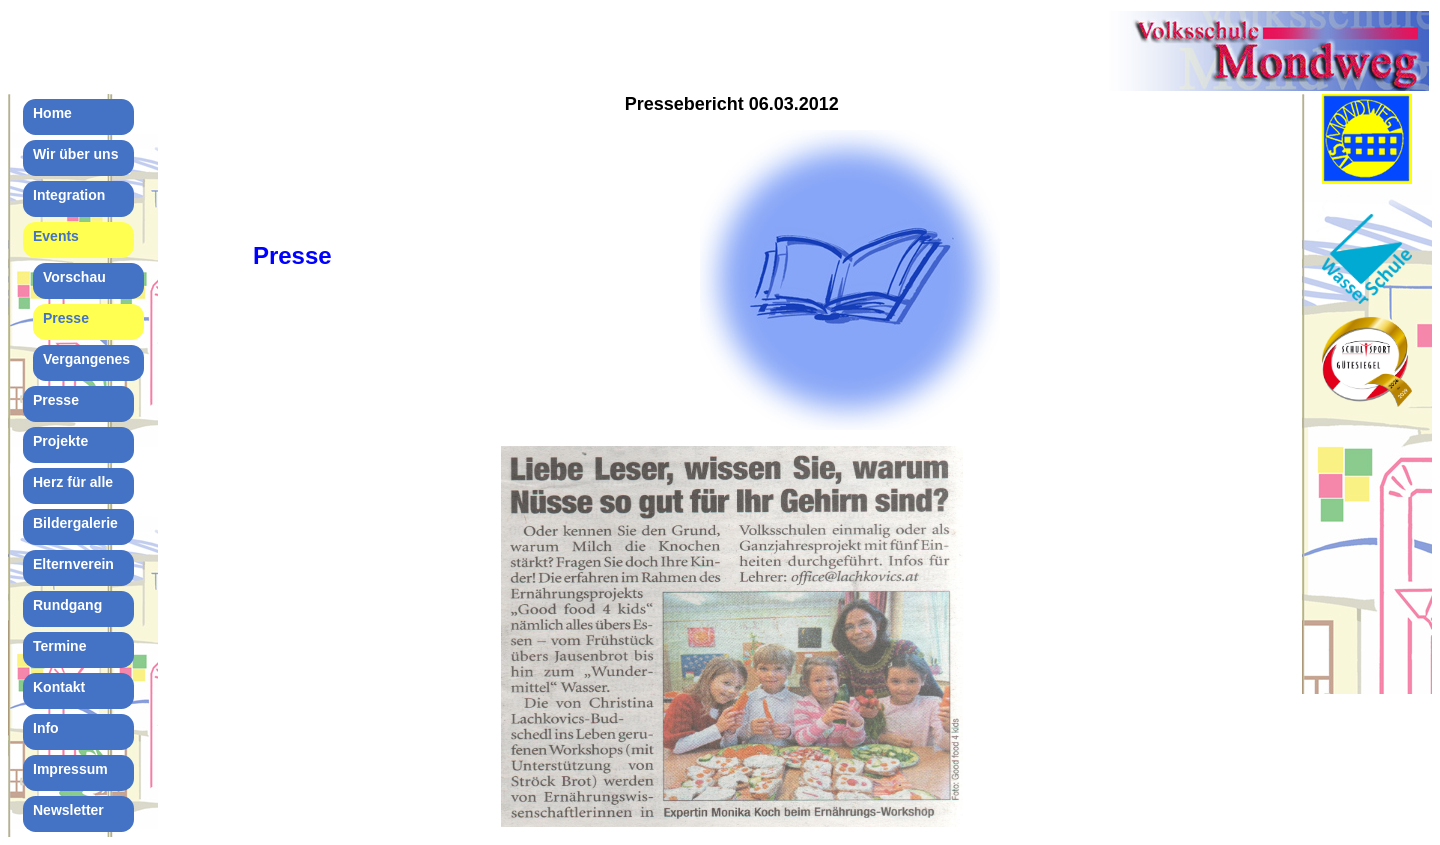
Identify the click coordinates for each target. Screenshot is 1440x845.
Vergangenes (86, 359)
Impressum (70, 769)
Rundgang (67, 605)
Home (52, 113)
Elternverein (73, 564)
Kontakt (59, 687)
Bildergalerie (75, 523)
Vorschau (74, 277)
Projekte (60, 441)
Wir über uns (75, 154)
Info (46, 728)
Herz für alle (73, 482)
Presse (66, 318)
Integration (69, 195)
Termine (59, 646)
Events (56, 236)
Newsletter (68, 810)
